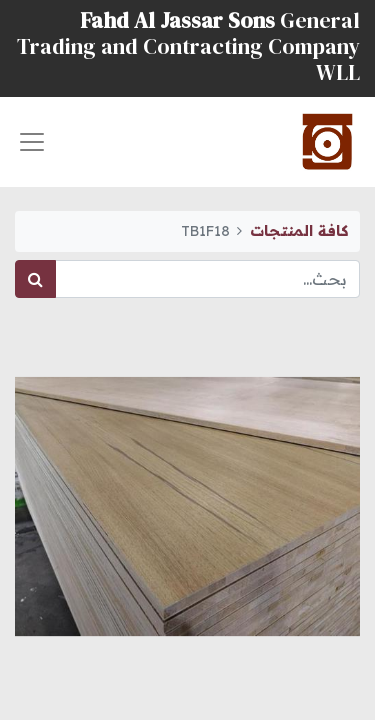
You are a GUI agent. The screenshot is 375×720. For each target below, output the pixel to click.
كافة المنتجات (299, 231)
